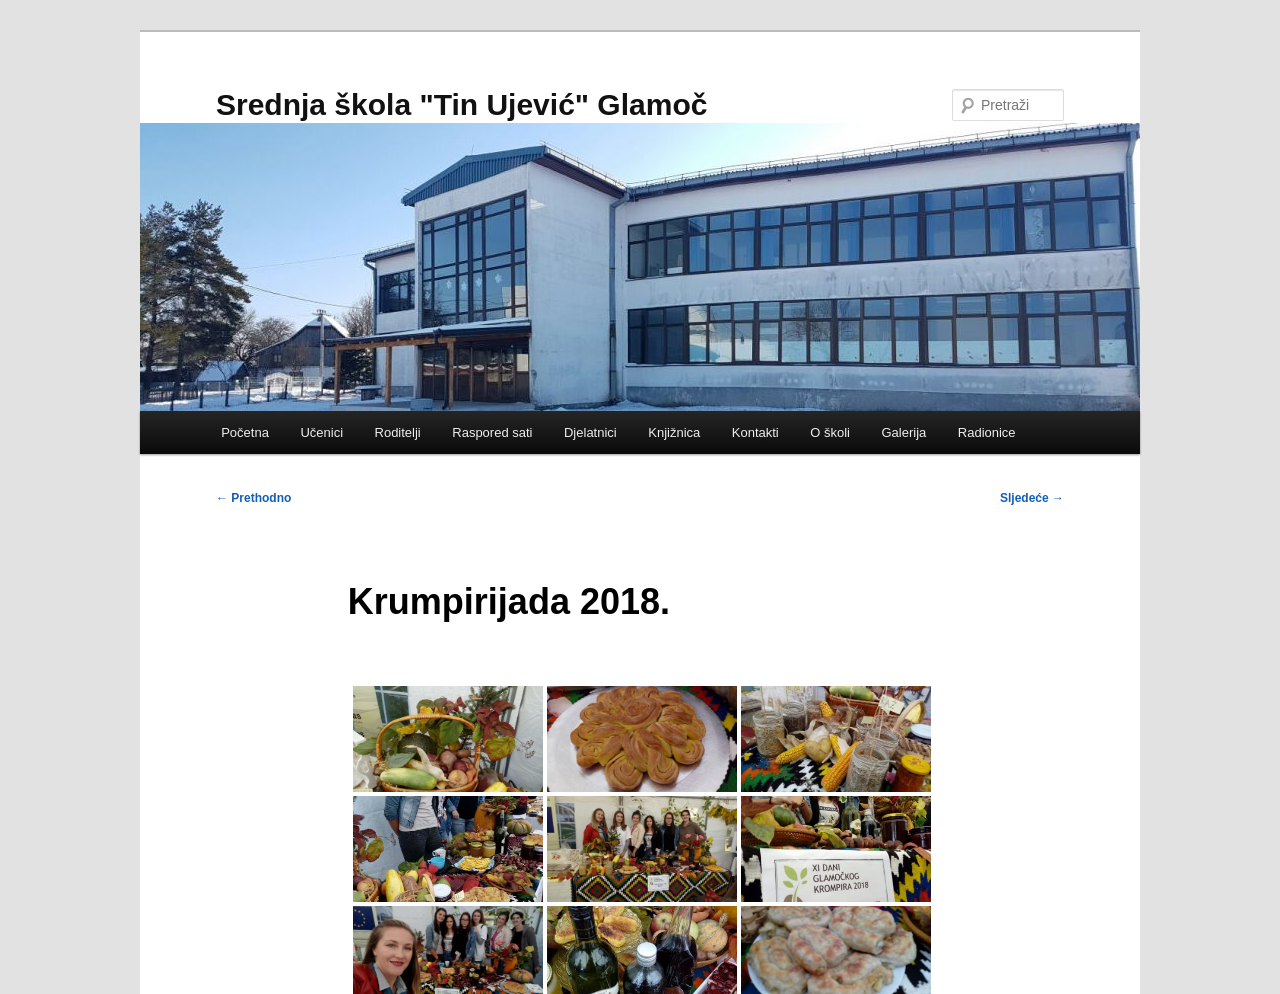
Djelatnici (590, 432)
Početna (245, 432)
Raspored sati (492, 432)
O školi (830, 432)
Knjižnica (674, 432)
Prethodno (253, 498)
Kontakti (755, 432)
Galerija (903, 432)
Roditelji (398, 432)
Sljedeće (1032, 498)
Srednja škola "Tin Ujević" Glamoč (461, 104)
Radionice (987, 432)
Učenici (321, 432)
